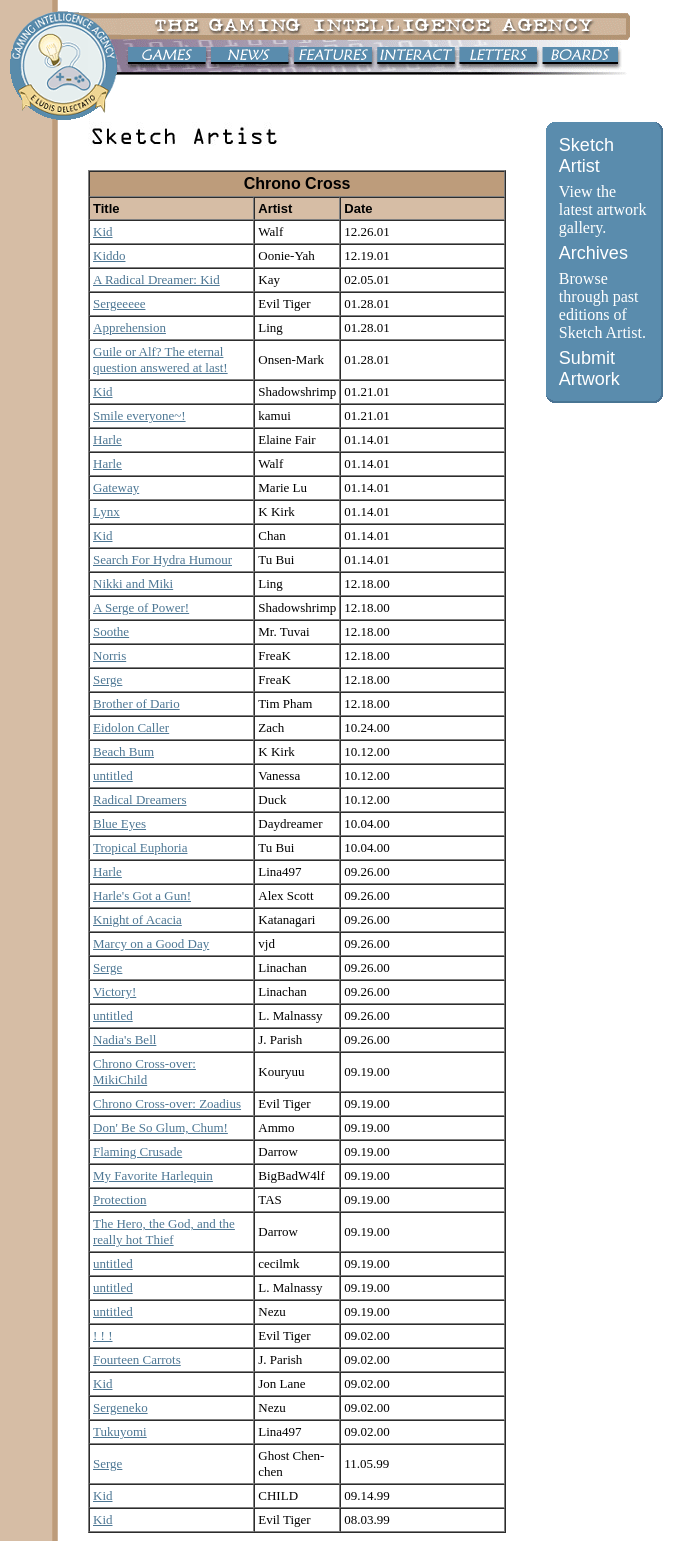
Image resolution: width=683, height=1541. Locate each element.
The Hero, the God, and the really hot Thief (164, 1231)
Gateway (116, 487)
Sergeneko (120, 1407)
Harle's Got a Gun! (142, 895)
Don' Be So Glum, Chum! (160, 1127)
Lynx (106, 511)
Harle (107, 439)
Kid (103, 231)
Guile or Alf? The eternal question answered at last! (160, 359)
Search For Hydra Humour (162, 559)
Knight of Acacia (137, 919)
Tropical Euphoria (140, 847)
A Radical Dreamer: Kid (156, 279)
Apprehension (129, 327)
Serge (107, 679)
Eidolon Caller (131, 727)
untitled (113, 775)
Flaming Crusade (137, 1151)
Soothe (111, 631)
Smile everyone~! (139, 415)
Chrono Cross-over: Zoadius (167, 1103)
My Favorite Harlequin (153, 1175)
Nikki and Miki (133, 583)
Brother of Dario (136, 703)
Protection (119, 1199)
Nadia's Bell (124, 1039)
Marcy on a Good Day (151, 943)
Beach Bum (123, 751)
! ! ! (103, 1335)
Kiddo (109, 255)
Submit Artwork (589, 368)
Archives (593, 253)
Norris (109, 655)
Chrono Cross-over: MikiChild (144, 1071)
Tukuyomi (120, 1431)
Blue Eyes (119, 823)
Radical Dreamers (139, 799)
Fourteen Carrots (137, 1359)
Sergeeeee (119, 303)
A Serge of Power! (141, 607)
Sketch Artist (586, 155)
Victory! (114, 991)
